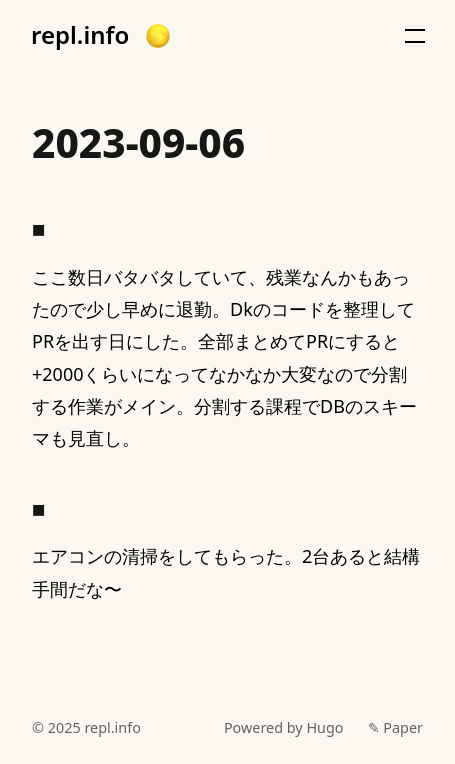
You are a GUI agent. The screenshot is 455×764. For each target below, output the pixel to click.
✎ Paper (395, 727)
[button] (158, 36)
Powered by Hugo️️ (284, 727)
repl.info (80, 35)
